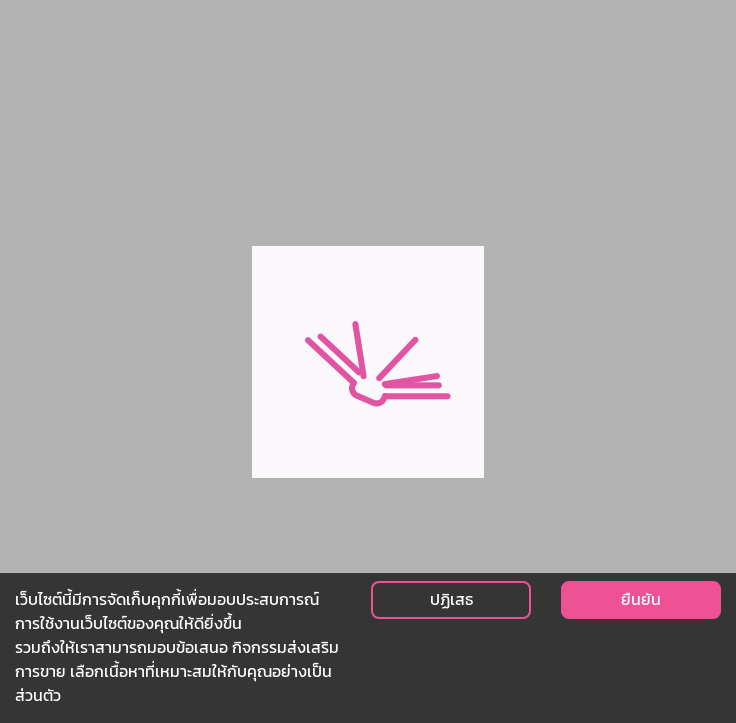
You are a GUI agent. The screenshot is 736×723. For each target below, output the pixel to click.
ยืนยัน (641, 599)
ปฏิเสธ (451, 599)
